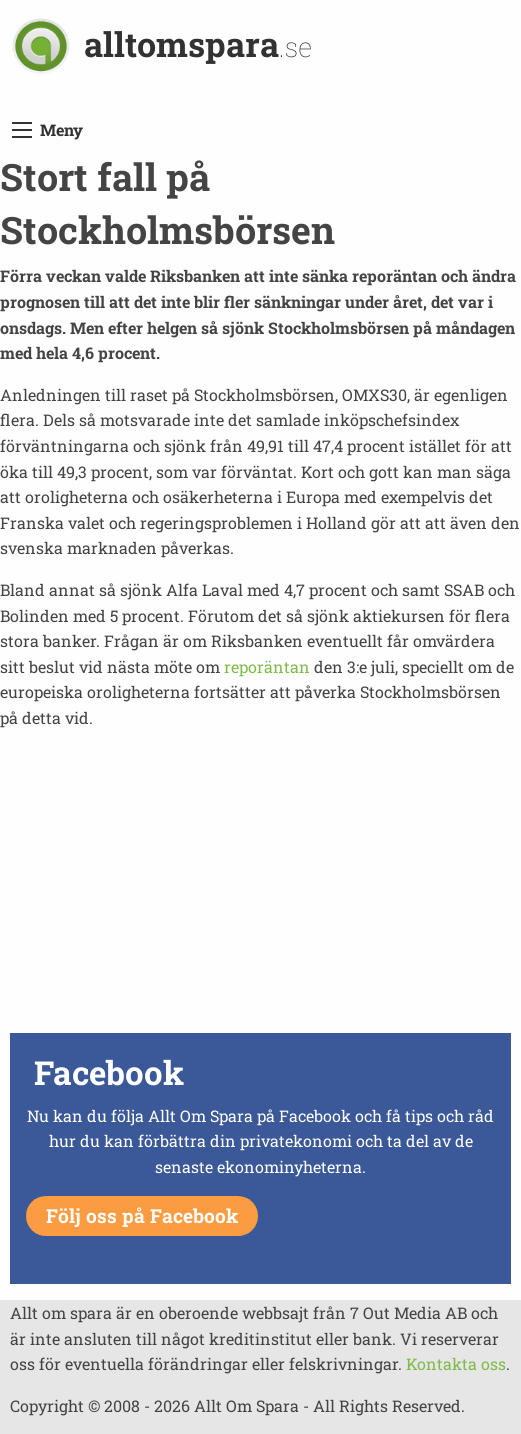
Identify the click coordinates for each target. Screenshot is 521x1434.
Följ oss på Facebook (142, 1215)
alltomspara (198, 43)
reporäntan (267, 666)
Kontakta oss (456, 1363)
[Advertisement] (260, 887)
